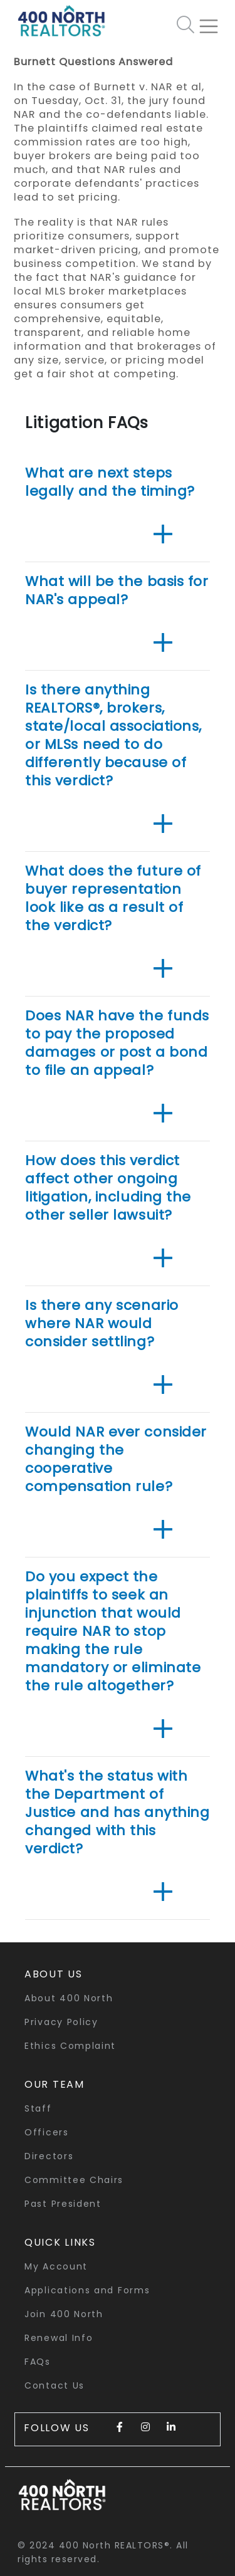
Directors (48, 2156)
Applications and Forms (87, 2290)
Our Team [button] (54, 2084)
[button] (163, 535)
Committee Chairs (73, 2180)
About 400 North (68, 1998)
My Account (56, 2266)
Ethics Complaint (70, 2045)
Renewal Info (58, 2338)
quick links (60, 2242)
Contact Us (54, 2385)
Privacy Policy (61, 2022)
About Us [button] (53, 1974)
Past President (63, 2203)
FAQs (37, 2361)
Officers (46, 2132)
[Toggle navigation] (213, 21)
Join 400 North (63, 2314)
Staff (38, 2108)
